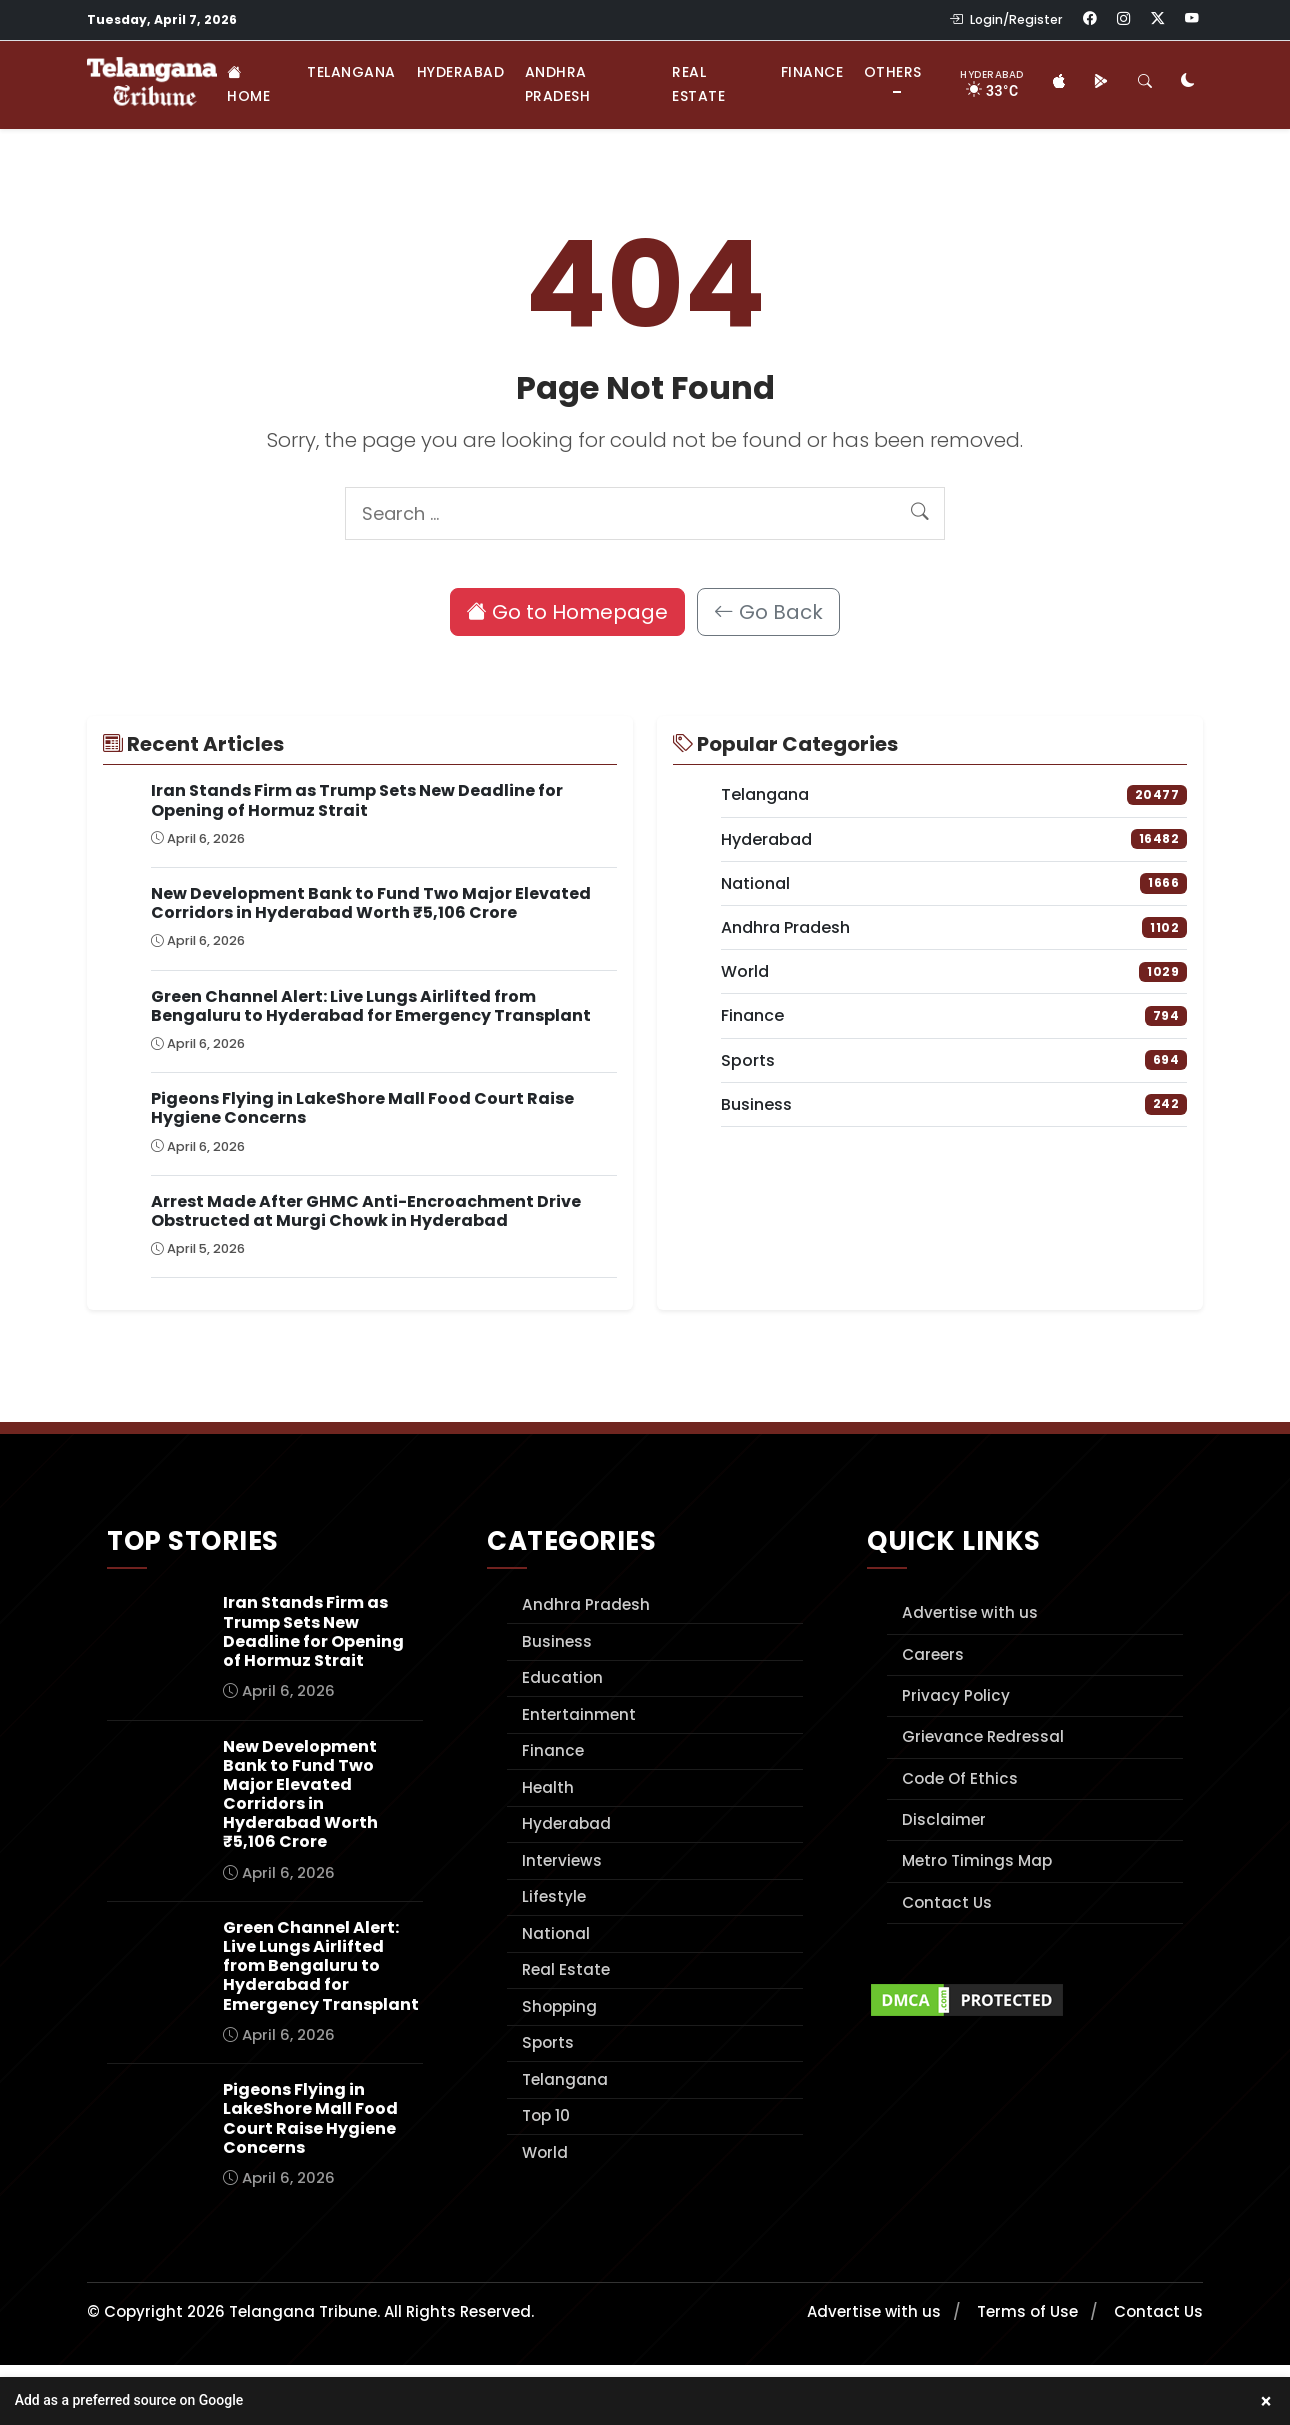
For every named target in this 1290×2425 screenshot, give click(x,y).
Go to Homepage (567, 612)
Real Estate (698, 84)
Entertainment (579, 1714)
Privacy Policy (956, 1695)
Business (557, 1641)
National (556, 1933)
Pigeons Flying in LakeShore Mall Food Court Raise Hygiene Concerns (362, 1108)
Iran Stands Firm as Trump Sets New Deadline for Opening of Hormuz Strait (357, 800)
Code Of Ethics (960, 1778)
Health (548, 1787)
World (545, 2152)
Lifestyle (554, 1896)
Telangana (351, 72)
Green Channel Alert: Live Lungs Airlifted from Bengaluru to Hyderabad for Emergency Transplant (371, 1006)
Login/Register (1006, 19)
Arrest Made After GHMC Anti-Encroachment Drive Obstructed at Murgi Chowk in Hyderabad (366, 1211)
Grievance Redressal (983, 1736)
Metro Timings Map (977, 1860)
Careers (933, 1654)
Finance (812, 72)
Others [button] (893, 72)
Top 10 (546, 2115)
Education (562, 1677)
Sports (548, 2042)
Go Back (768, 612)
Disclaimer (944, 1819)
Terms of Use (1027, 2311)
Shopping (559, 2006)
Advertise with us (970, 1612)
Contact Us (947, 1902)
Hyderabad (461, 72)
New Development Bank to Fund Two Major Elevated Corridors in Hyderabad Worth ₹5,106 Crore (371, 903)
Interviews (562, 1860)
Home (248, 84)
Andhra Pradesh (558, 84)
